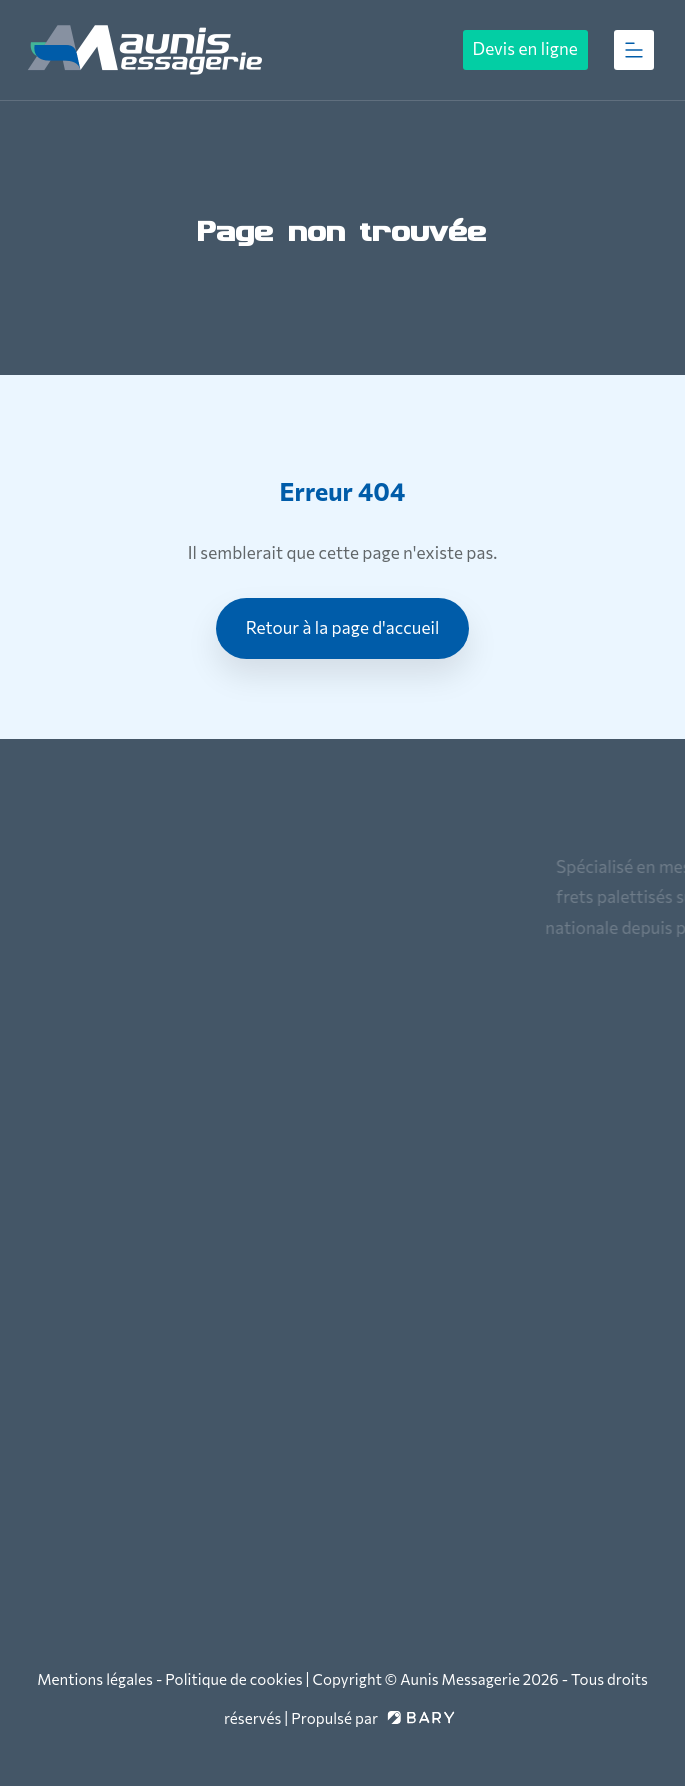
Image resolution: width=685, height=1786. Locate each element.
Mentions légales (95, 1679)
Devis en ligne (525, 48)
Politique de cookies (233, 1679)
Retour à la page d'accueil (343, 627)
